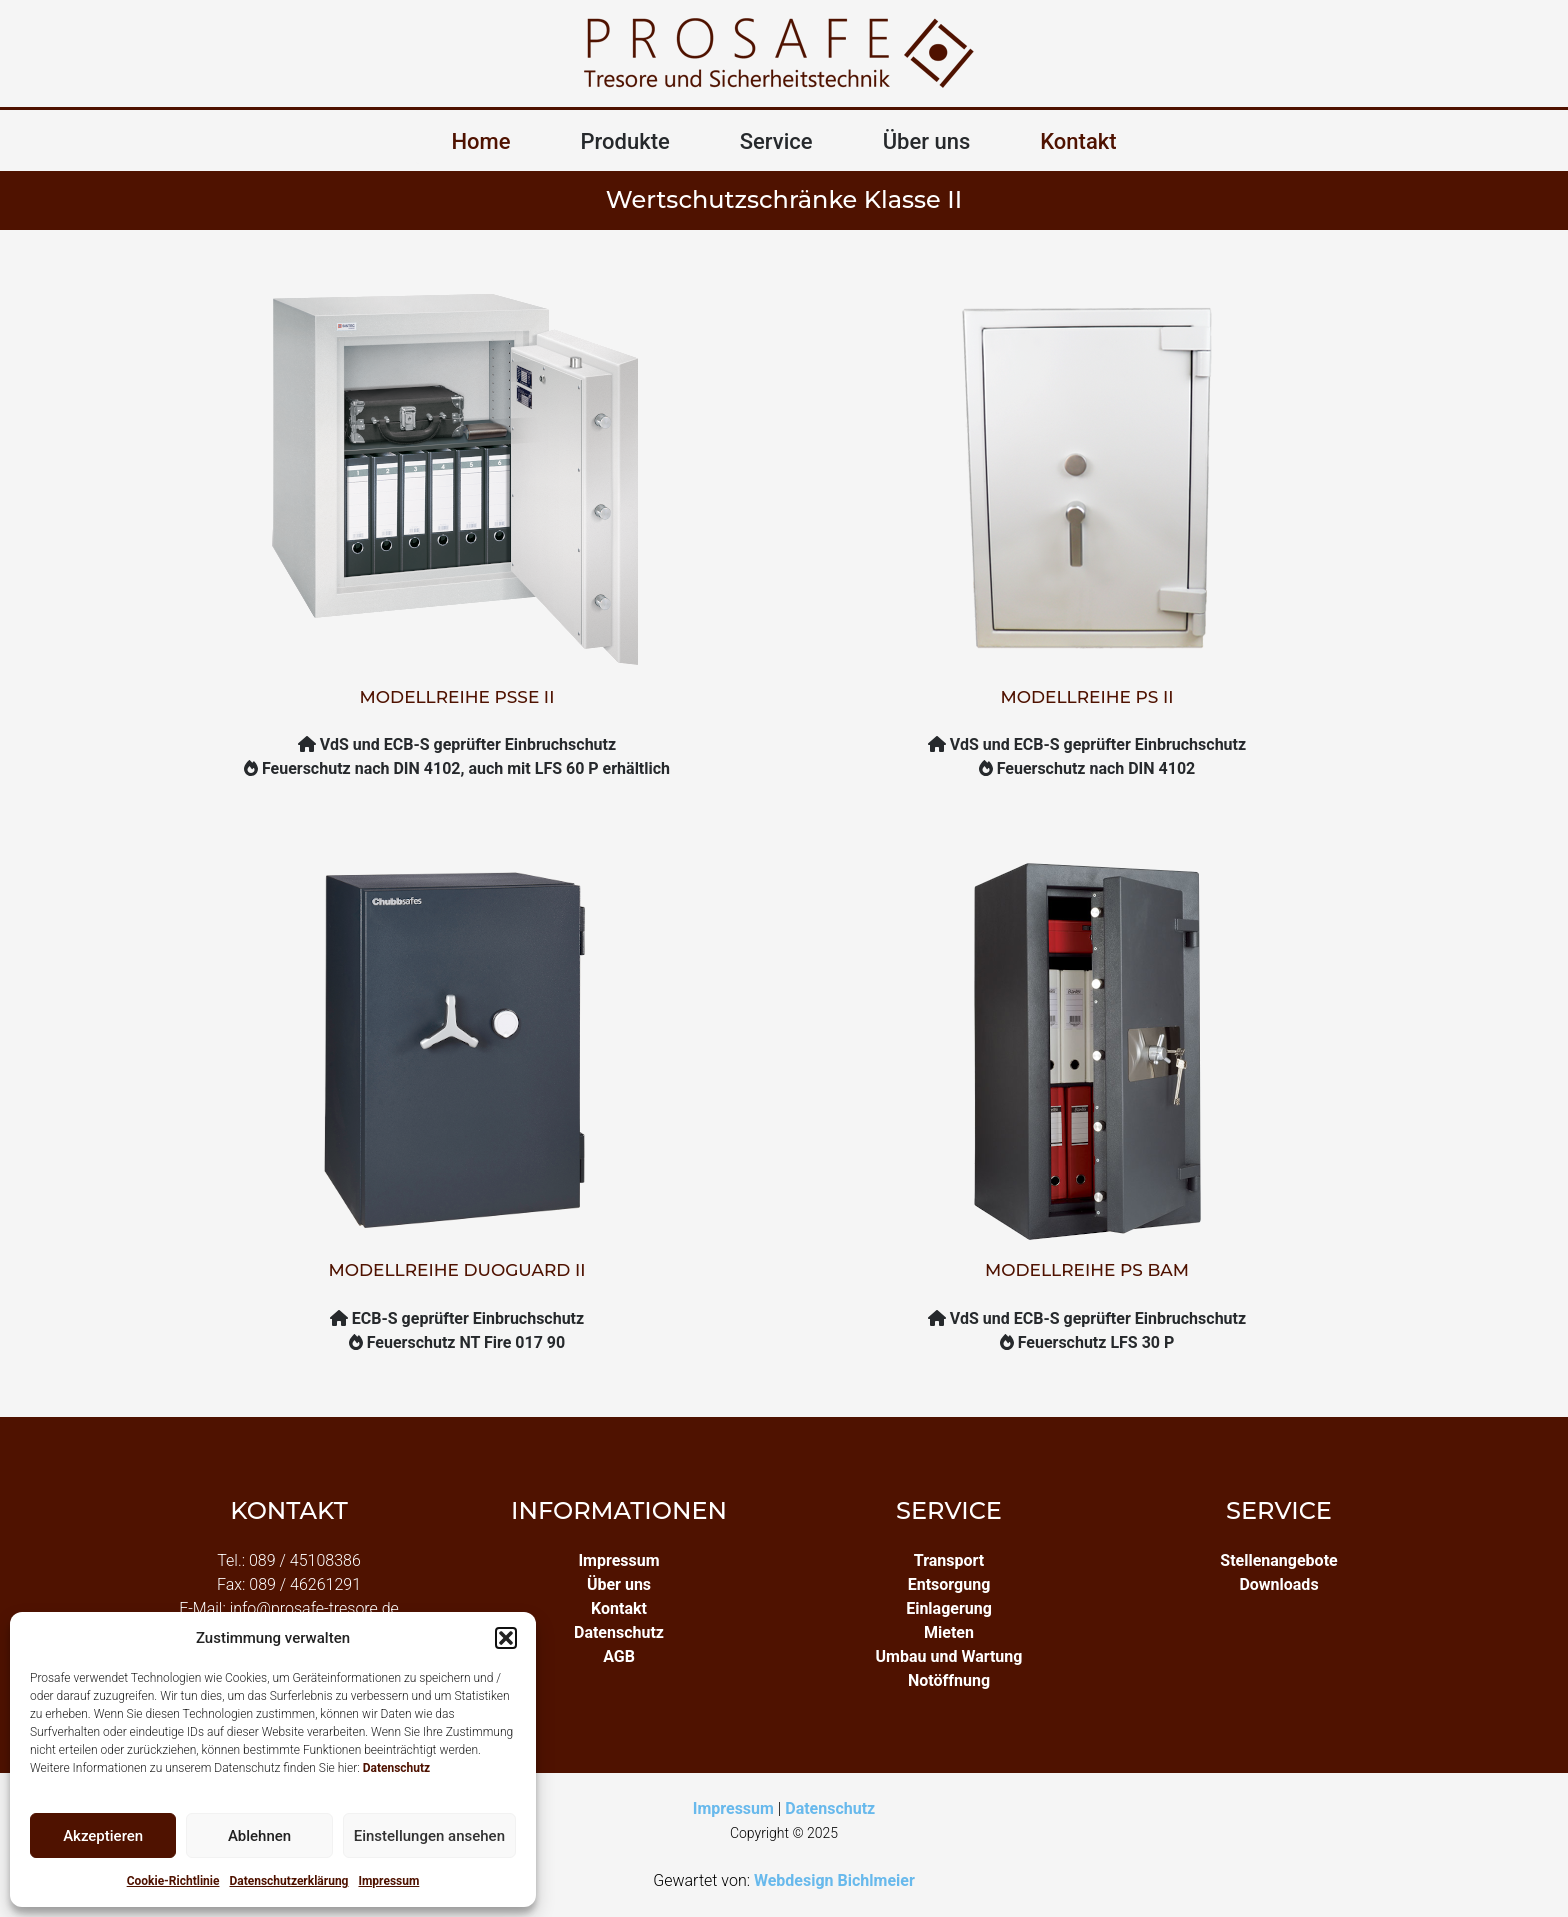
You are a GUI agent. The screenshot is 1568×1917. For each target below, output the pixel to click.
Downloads (1278, 1584)
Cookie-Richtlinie (173, 1881)
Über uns (927, 141)
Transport (949, 1560)
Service (776, 141)
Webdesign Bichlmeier (834, 1880)
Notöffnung (949, 1680)
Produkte (625, 141)
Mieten (949, 1632)
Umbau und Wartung (949, 1656)
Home (480, 141)
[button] (506, 1638)
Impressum (388, 1881)
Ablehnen (259, 1836)
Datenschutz (397, 1768)
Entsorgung (949, 1584)
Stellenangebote (1278, 1560)
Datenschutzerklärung (288, 1881)
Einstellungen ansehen (429, 1836)
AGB (619, 1656)
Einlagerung (949, 1608)
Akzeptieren (103, 1836)
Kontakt (1078, 141)
